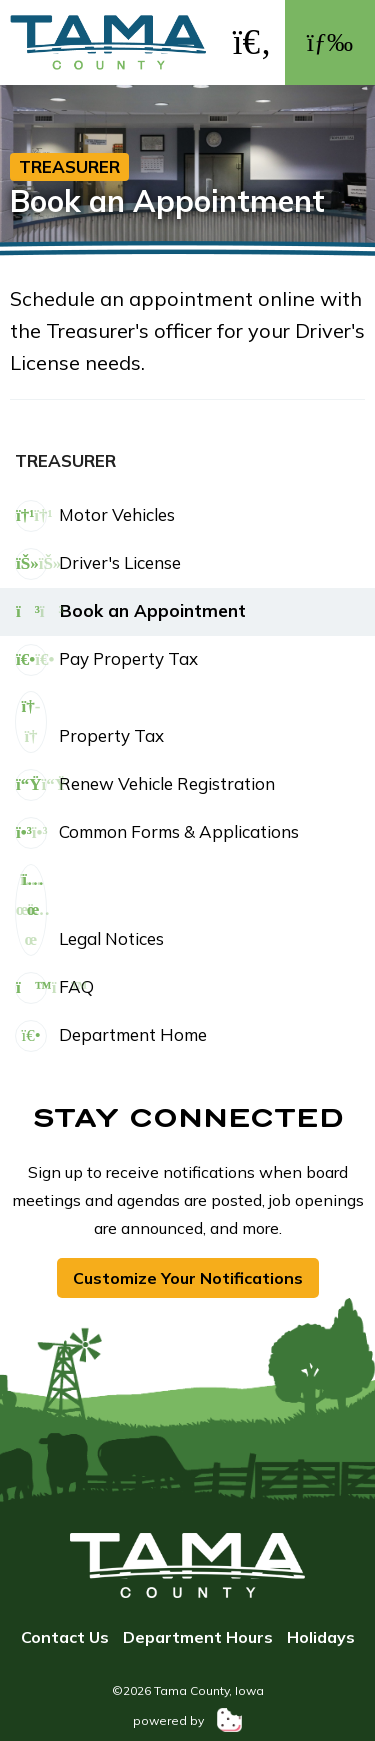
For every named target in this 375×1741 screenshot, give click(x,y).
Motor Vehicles (95, 516)
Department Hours (198, 1637)
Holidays (321, 1637)
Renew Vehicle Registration (145, 785)
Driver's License (98, 564)
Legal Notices (89, 910)
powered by (187, 1720)
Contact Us (65, 1637)
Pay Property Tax (106, 660)
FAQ (54, 988)
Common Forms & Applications (157, 833)
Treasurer (69, 166)
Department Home (111, 1036)
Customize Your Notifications (188, 1278)
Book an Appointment (130, 612)
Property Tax (89, 722)
